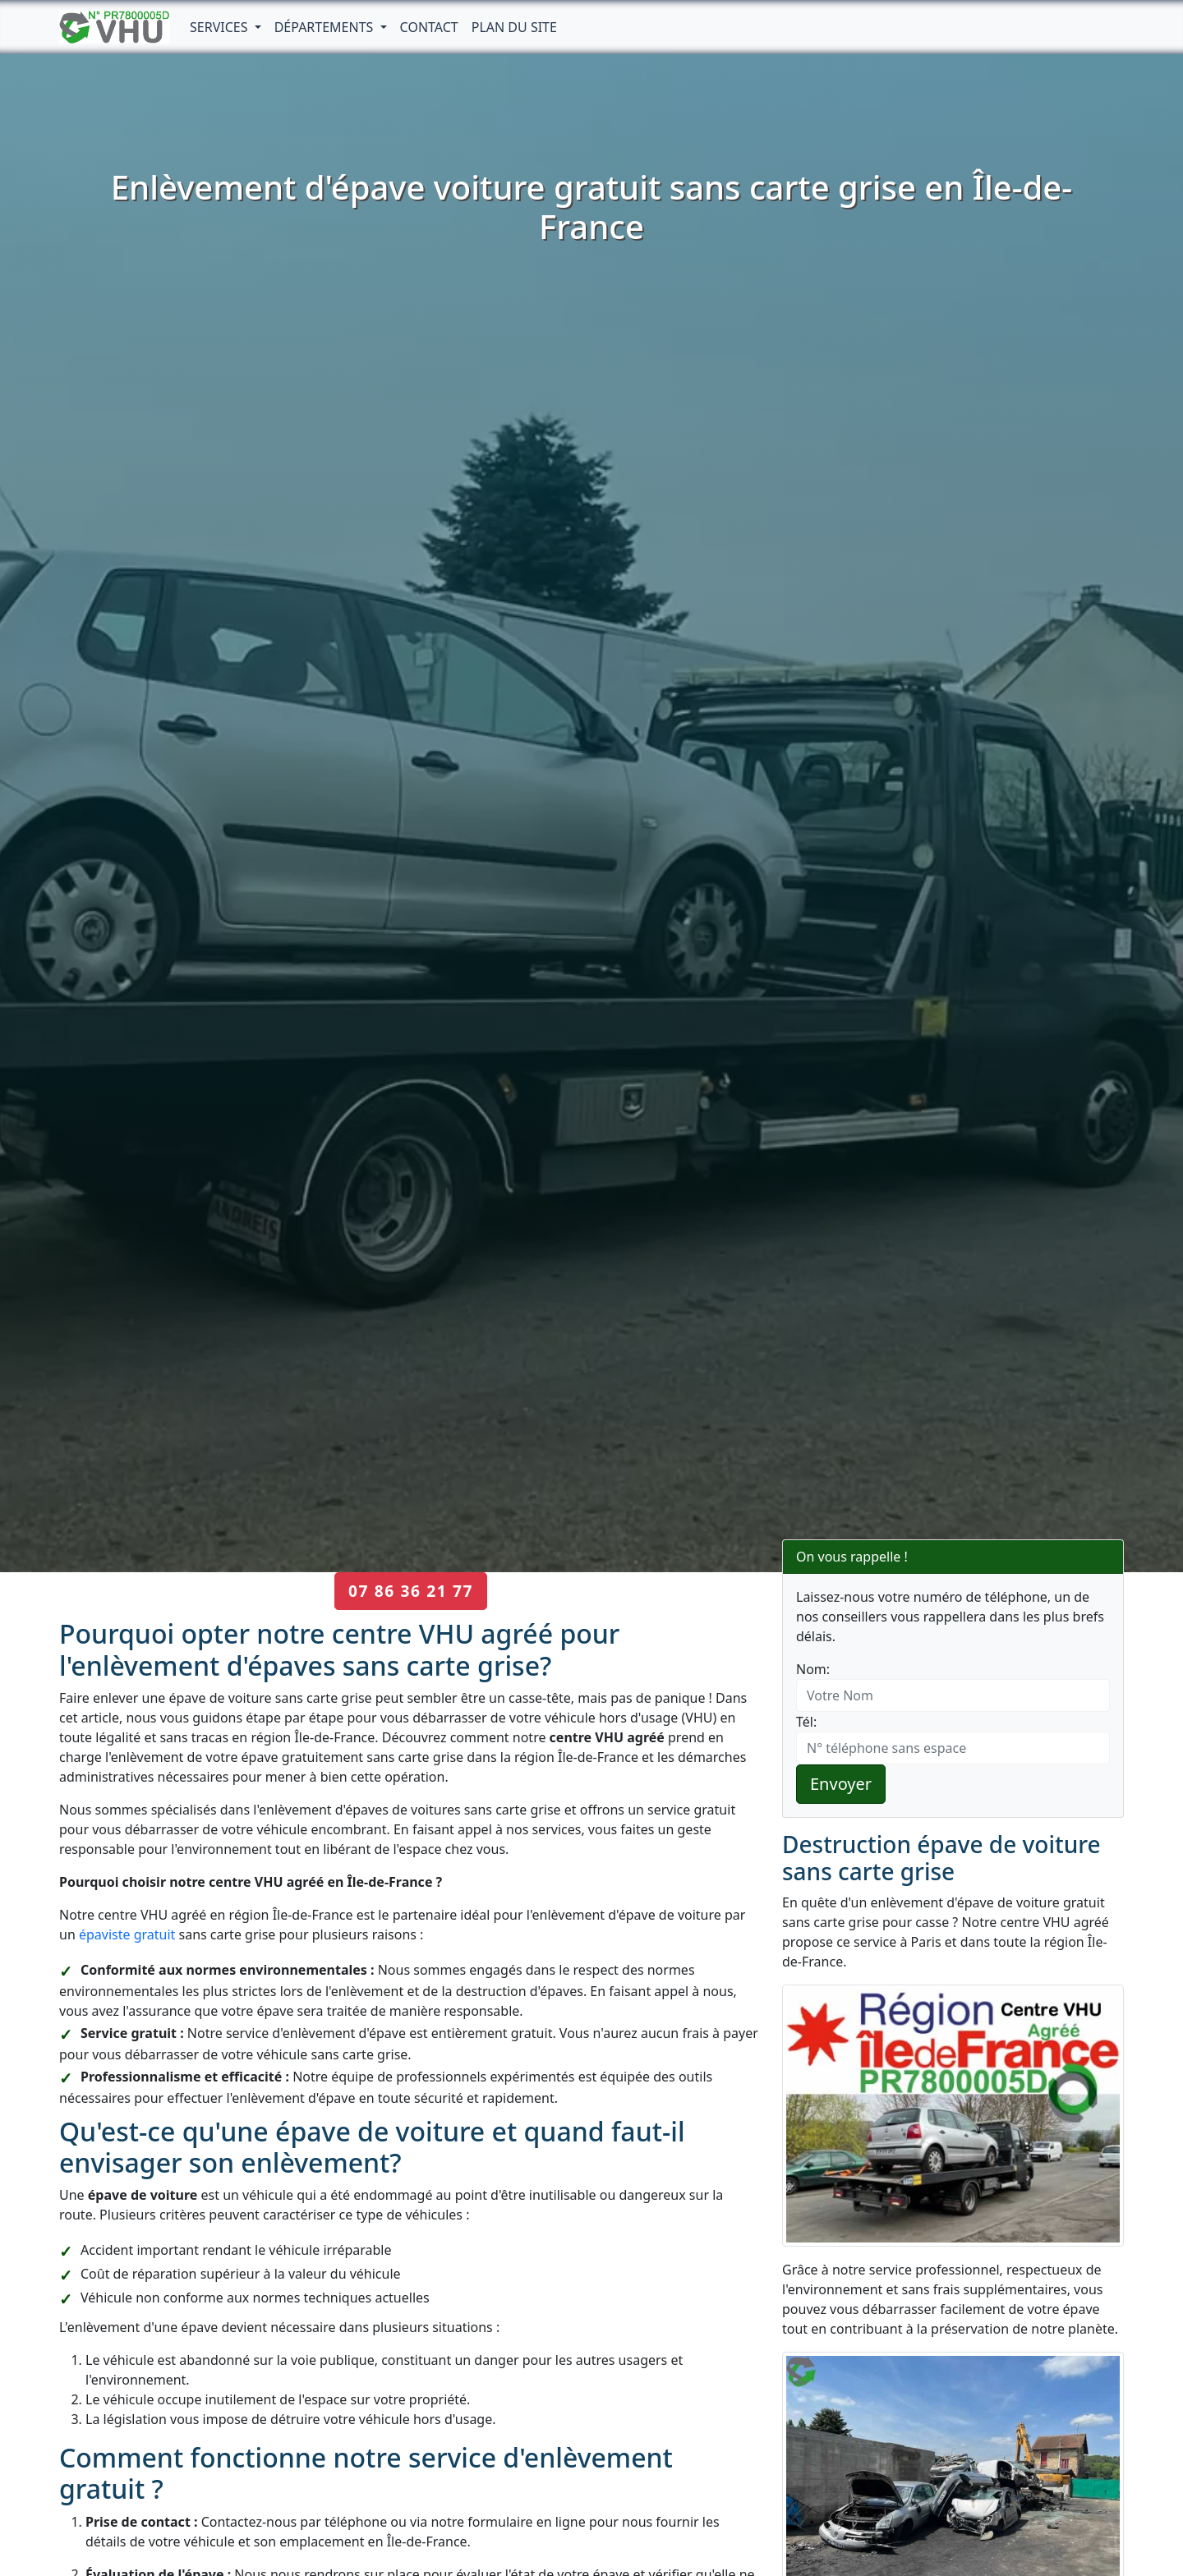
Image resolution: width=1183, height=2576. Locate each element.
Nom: (813, 1669)
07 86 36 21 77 (410, 1591)
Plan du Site (514, 27)
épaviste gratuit (127, 1934)
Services (220, 27)
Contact (429, 27)
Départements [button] (325, 27)
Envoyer (841, 1784)
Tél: (806, 1722)
